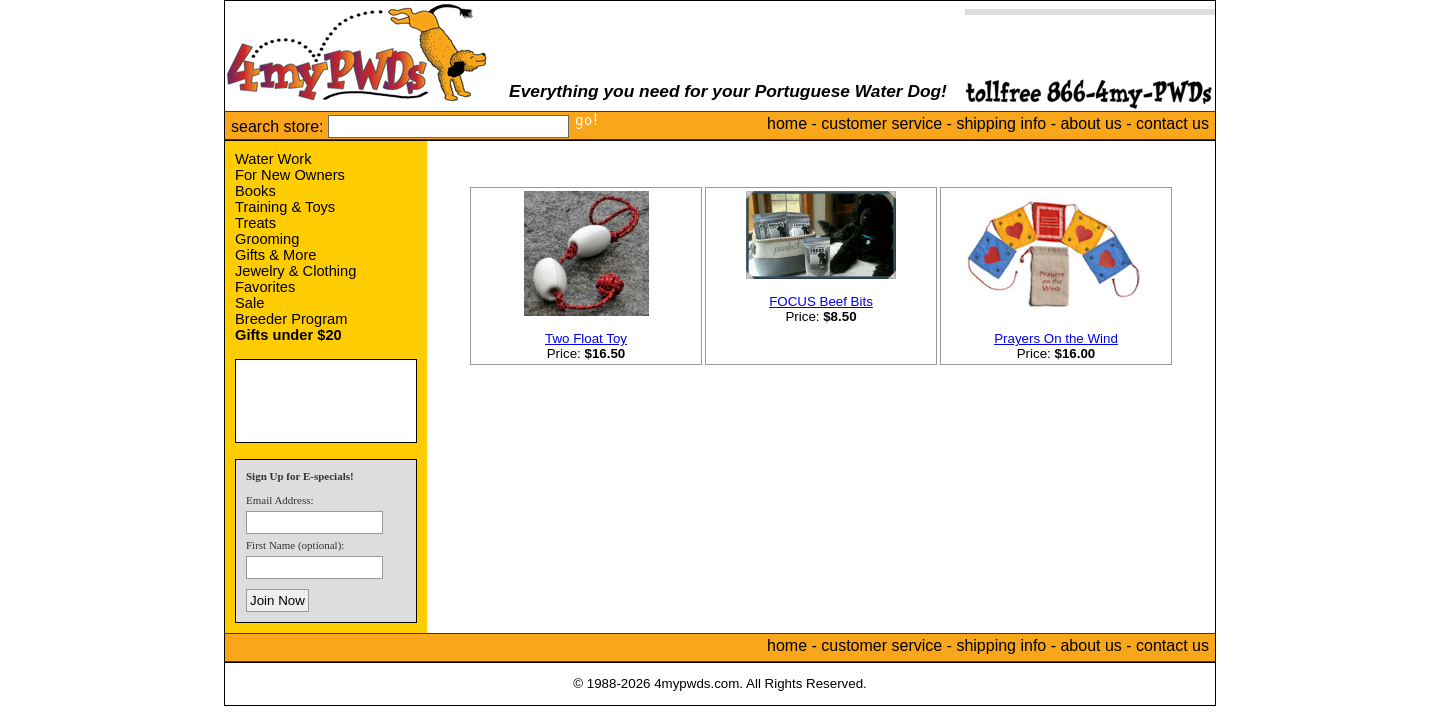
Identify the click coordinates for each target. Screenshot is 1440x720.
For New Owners (290, 175)
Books (255, 191)
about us (1090, 123)
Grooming (267, 239)
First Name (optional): (295, 545)
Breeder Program (291, 319)
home (787, 123)
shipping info (1001, 123)
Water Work (273, 159)
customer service (881, 123)
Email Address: (280, 500)
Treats (255, 223)
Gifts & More (275, 255)
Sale (249, 303)
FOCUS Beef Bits (821, 301)
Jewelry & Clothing (295, 271)
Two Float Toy (586, 338)
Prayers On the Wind (1056, 338)
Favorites (265, 287)
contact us (1172, 123)
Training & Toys (285, 207)
